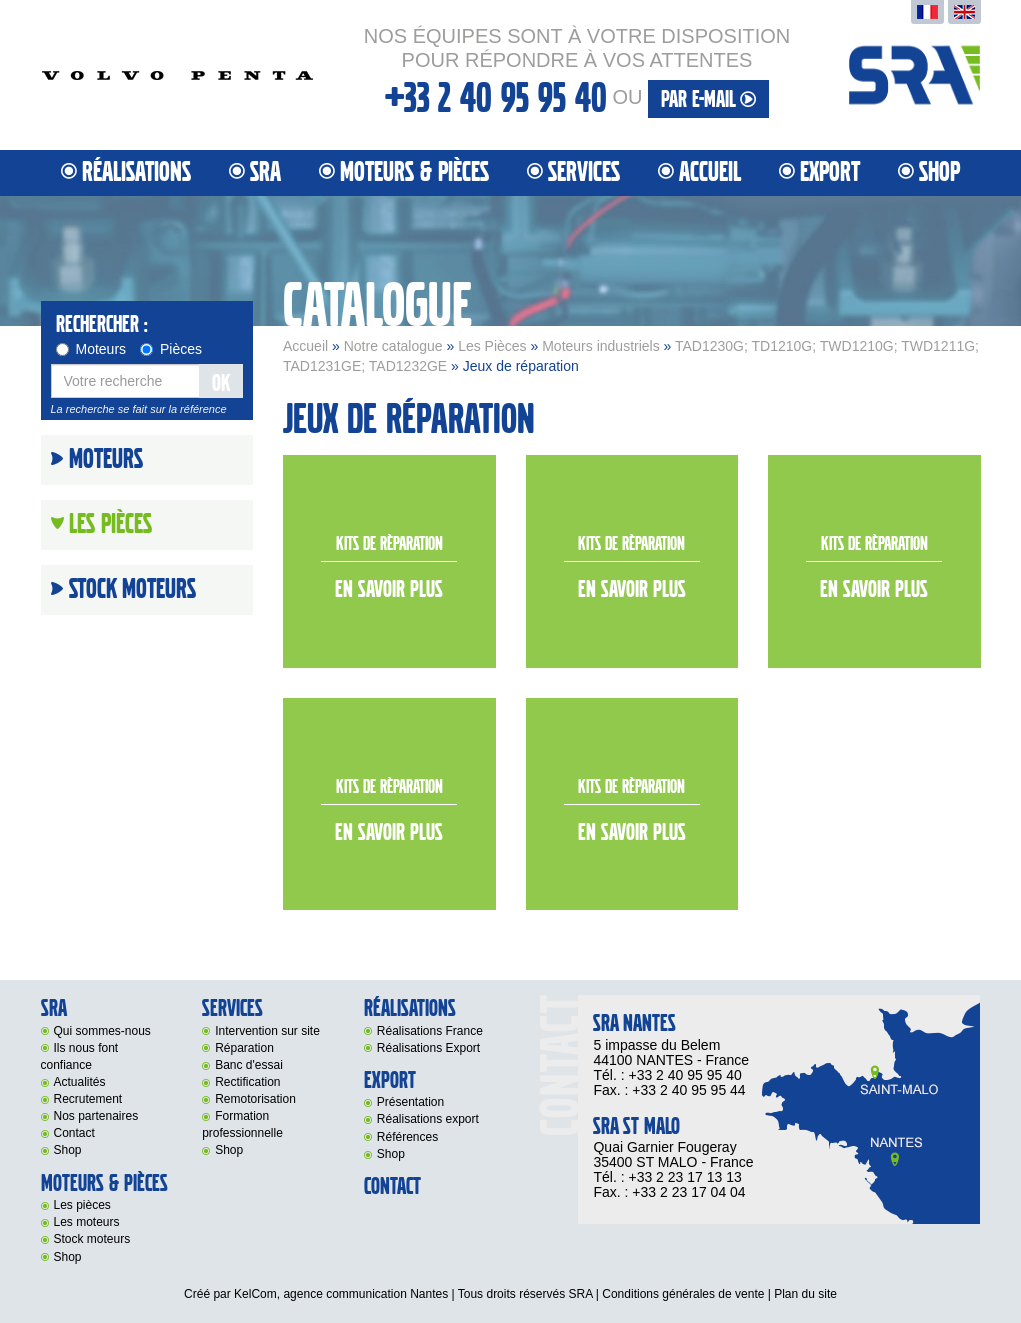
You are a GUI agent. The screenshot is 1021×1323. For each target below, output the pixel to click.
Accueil (710, 172)
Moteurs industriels (601, 346)
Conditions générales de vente (683, 1294)
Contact (74, 1133)
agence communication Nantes (365, 1294)
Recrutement (88, 1099)
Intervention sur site (267, 1031)
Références (407, 1137)
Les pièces (82, 1205)
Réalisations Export (428, 1048)
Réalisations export (428, 1119)
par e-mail (708, 99)
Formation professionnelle (242, 1124)
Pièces (171, 349)
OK (221, 383)
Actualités (80, 1082)
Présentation (410, 1102)
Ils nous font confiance (80, 1056)
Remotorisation (255, 1099)
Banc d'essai (249, 1065)
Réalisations (136, 172)
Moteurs (91, 349)
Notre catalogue (393, 346)
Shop (939, 172)
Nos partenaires (96, 1116)
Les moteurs (87, 1222)
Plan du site (805, 1294)
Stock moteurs (132, 590)
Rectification (247, 1082)
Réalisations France (430, 1031)
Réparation (244, 1048)
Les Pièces (492, 346)
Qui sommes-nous (102, 1031)
